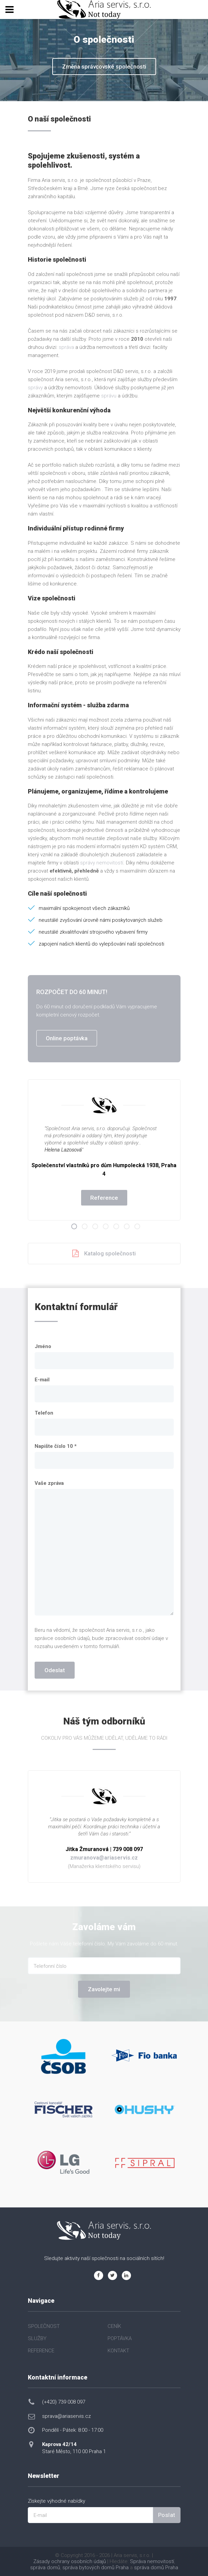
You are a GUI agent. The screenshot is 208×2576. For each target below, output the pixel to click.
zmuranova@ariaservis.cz (104, 1857)
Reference (104, 1197)
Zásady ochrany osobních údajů (69, 2561)
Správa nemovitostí (152, 2561)
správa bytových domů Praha (95, 2567)
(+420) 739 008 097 (63, 2402)
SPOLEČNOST (44, 2326)
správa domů (45, 2567)
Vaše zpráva (49, 1483)
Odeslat (54, 1670)
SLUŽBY (37, 2338)
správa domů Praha (156, 2567)
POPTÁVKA (120, 2338)
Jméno (43, 1346)
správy (35, 388)
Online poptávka (67, 1038)
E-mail (42, 1380)
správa (66, 347)
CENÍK (114, 2326)
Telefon (44, 1413)
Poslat (166, 2515)
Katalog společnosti (104, 1253)
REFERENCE (41, 2351)
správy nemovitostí (101, 863)
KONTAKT (118, 2351)
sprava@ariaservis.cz (66, 2416)
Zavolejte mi (104, 1989)
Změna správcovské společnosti (104, 66)
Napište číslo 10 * (56, 1446)
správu (108, 396)
